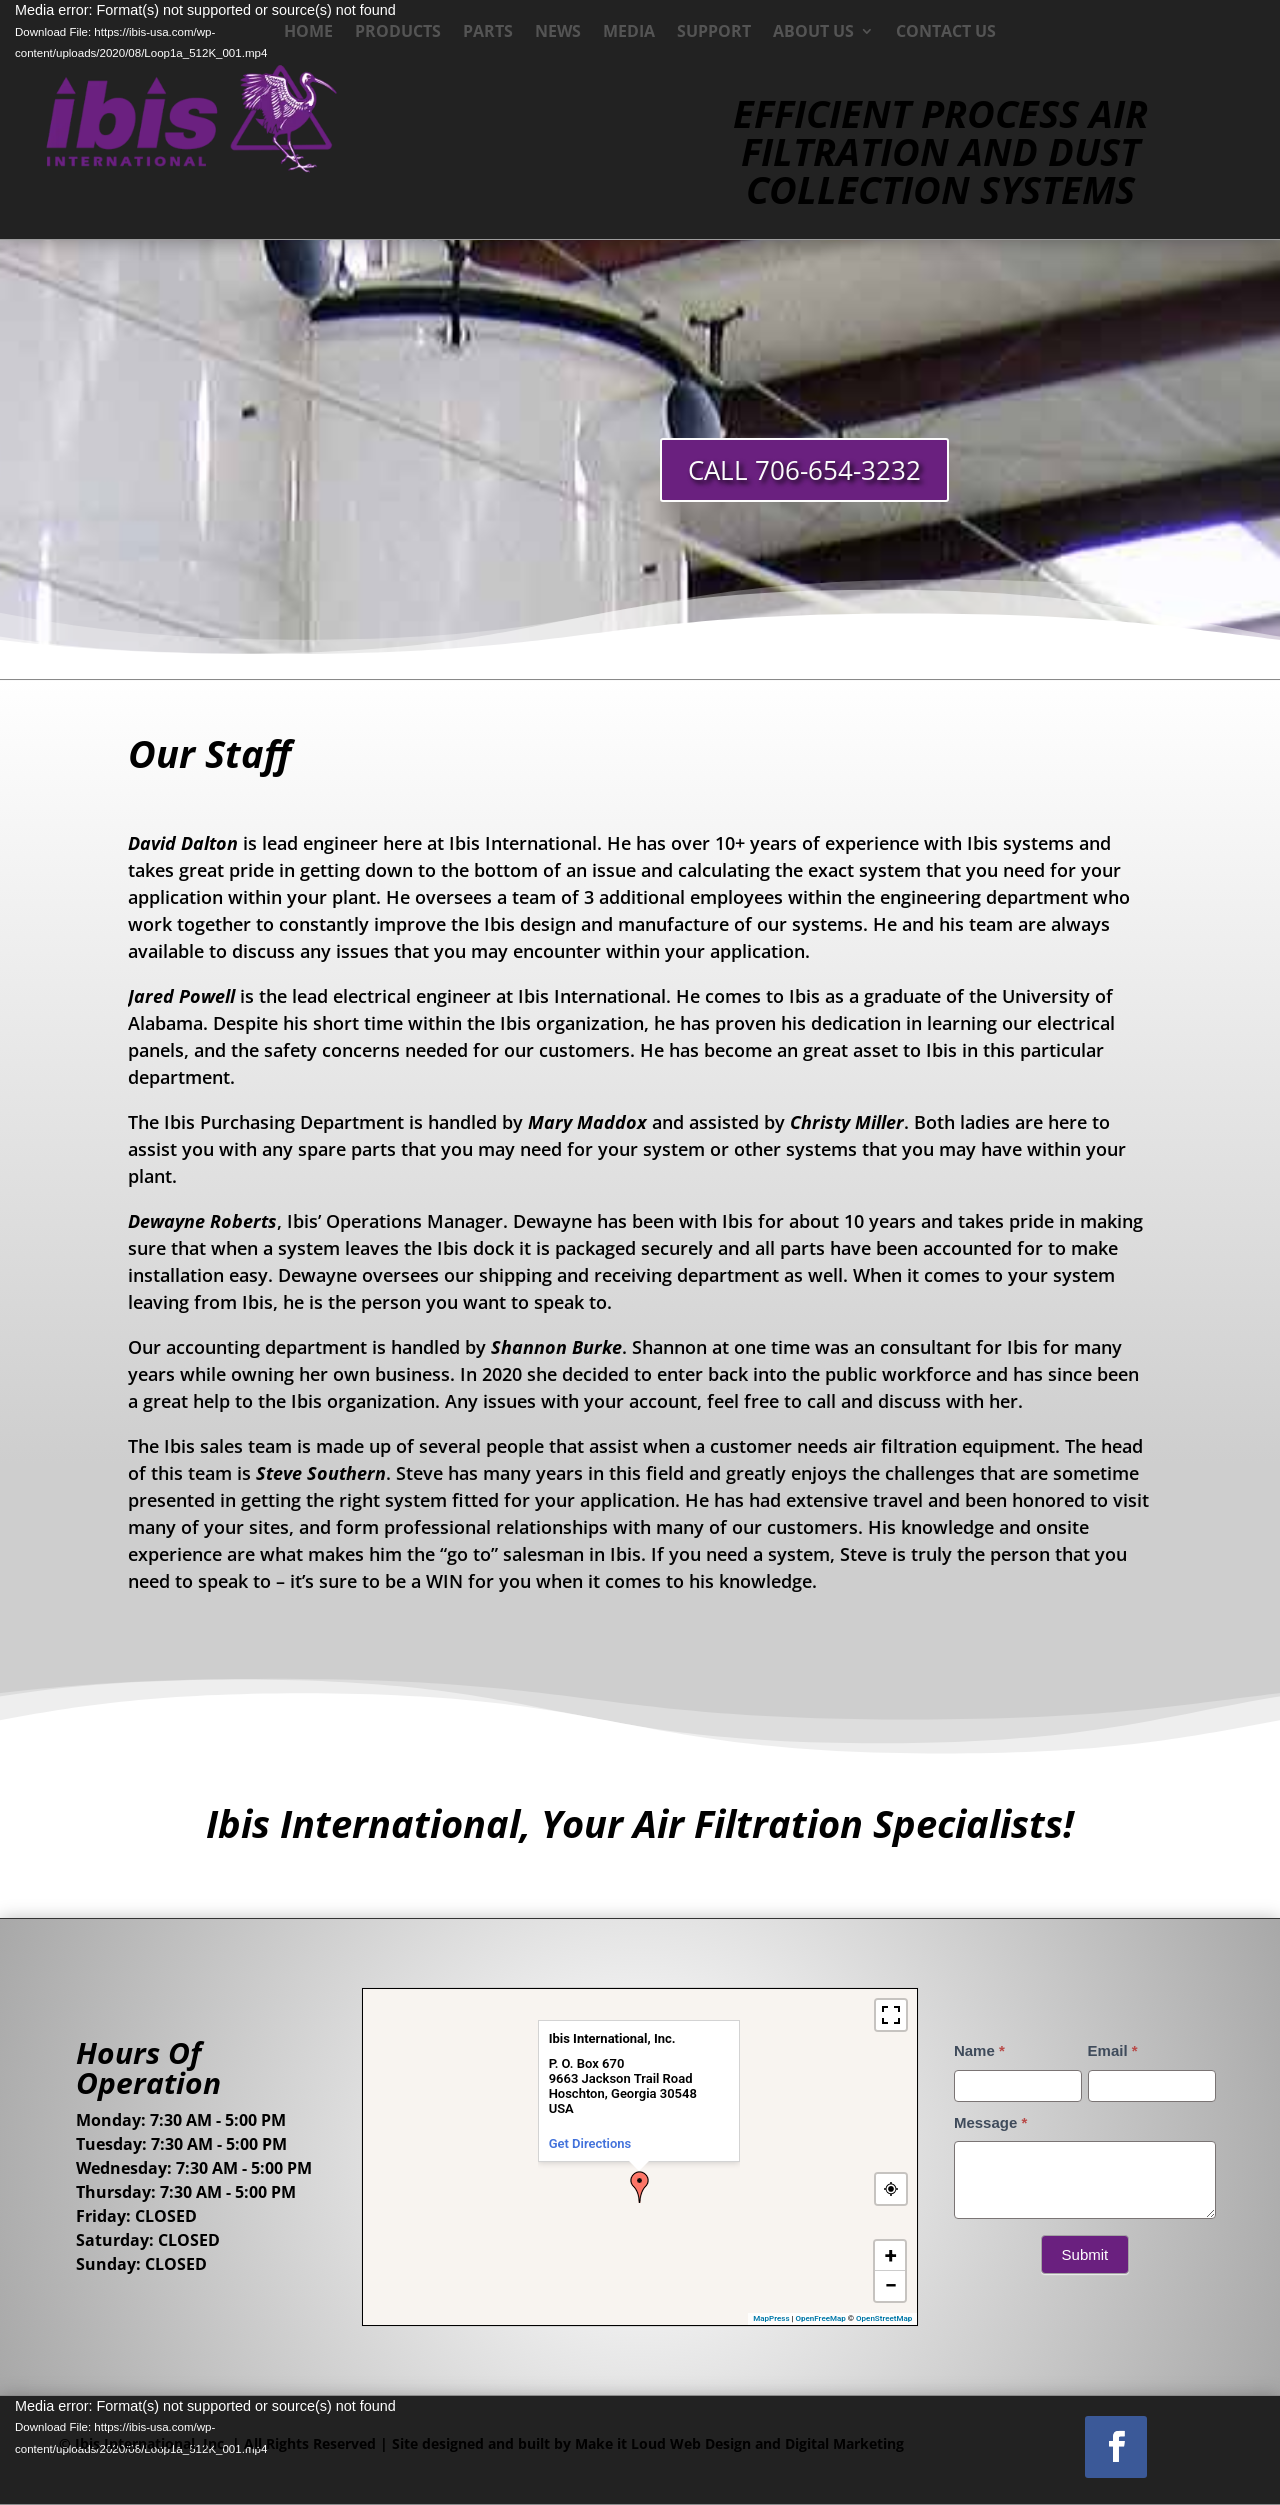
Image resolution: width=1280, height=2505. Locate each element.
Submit (1085, 2254)
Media (629, 33)
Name (979, 2050)
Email (1113, 2050)
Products (398, 33)
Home (308, 33)
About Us (813, 33)
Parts (488, 33)
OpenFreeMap (821, 2318)
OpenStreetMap (884, 2318)
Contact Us (946, 33)
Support (714, 33)
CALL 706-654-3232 (804, 470)
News (558, 33)
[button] (640, 2187)
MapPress (771, 2318)
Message (990, 2122)
